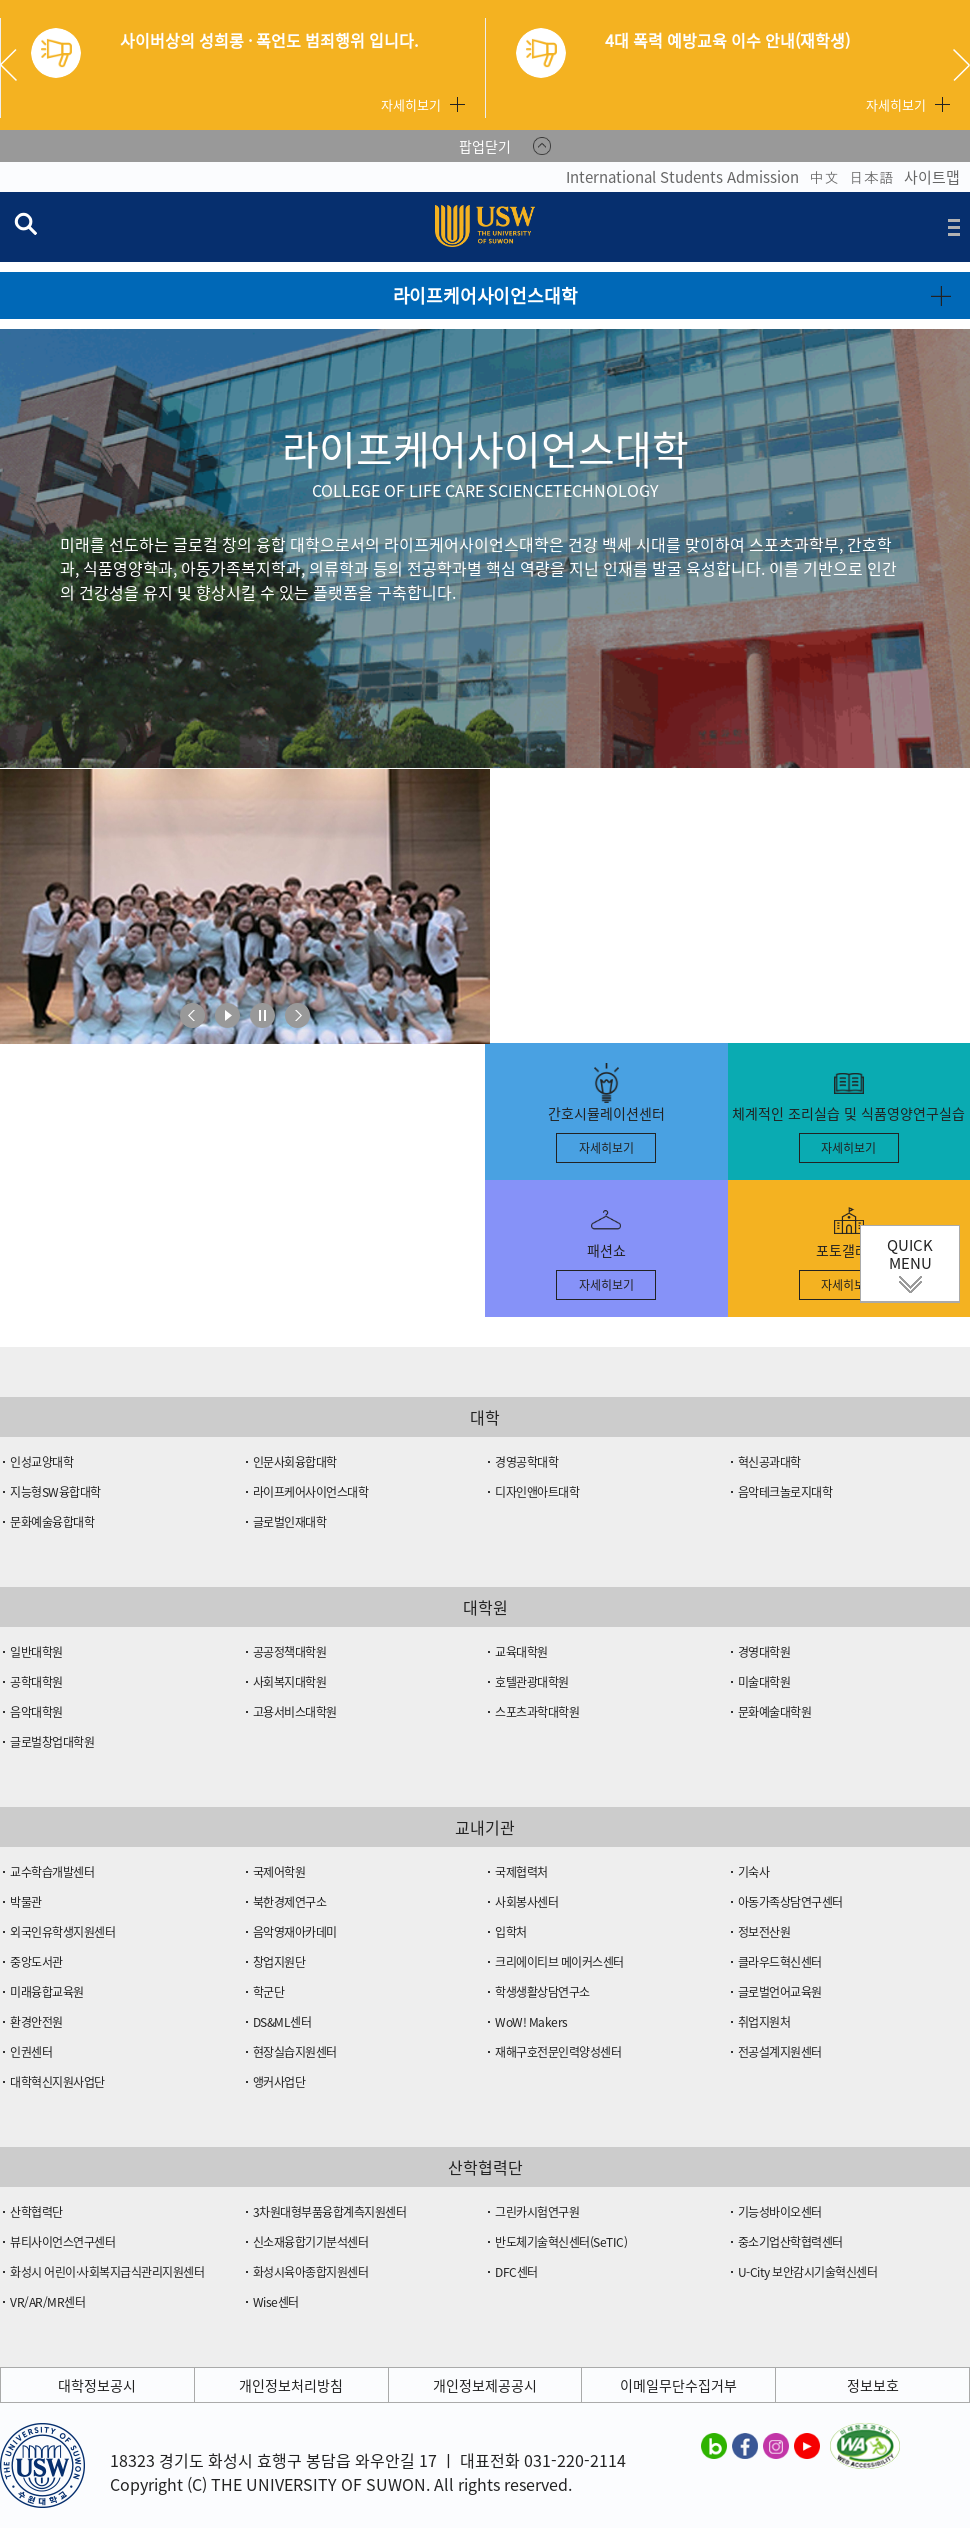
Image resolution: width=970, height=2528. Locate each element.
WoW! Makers (531, 2022)
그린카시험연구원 (537, 2212)
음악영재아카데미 (295, 1932)
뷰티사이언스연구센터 (62, 2242)
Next (961, 65)
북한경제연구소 (290, 1902)
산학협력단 (36, 2212)
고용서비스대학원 (295, 1712)
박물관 (26, 1902)
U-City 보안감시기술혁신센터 (808, 2272)
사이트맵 (932, 177)
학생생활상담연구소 (542, 1992)
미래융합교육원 (47, 1992)
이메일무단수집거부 (678, 2385)
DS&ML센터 (282, 2022)
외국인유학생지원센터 (62, 1932)
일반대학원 (36, 1652)
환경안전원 (36, 2022)
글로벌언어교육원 (780, 1992)
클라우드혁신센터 (780, 1962)
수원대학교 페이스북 (745, 2445)
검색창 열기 (25, 223)
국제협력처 (521, 1872)
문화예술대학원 (775, 1712)
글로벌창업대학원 (52, 1742)
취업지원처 (764, 2022)
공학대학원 (36, 1682)
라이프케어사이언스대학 (311, 1492)
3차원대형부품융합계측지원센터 (330, 2212)
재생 (227, 1015)
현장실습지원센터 (295, 2052)
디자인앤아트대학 (537, 1492)
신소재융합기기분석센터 (311, 2242)
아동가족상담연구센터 (790, 1902)
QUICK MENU (910, 1254)
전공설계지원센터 (780, 2052)
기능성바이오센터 (780, 2212)
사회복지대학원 (290, 1682)
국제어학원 (279, 1872)
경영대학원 (764, 1652)
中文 (824, 177)
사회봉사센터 (526, 1902)
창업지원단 (279, 1962)
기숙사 (754, 1872)
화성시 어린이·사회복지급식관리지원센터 (107, 2272)
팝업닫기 (485, 146)
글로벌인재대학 (290, 1522)
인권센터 (31, 2052)
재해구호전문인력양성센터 (558, 2052)
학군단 (269, 1992)
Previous (16, 65)
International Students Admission (682, 177)
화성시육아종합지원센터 (311, 2272)
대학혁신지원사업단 (57, 2082)
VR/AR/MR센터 (47, 2302)
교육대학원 (521, 1652)
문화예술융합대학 (52, 1522)
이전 (192, 1015)
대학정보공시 (97, 2385)
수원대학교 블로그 (714, 2445)
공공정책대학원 (290, 1652)
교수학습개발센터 (52, 1872)
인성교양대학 (41, 1462)
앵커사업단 (279, 2082)
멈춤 (262, 1015)
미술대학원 (764, 1682)
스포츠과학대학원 (537, 1712)
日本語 (871, 177)
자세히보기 (411, 104)
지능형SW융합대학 (55, 1492)
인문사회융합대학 (295, 1462)
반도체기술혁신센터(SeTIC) (561, 2242)
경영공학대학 (526, 1462)
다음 (297, 1015)
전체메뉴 (954, 227)
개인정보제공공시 (485, 2385)
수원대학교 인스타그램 (776, 2445)
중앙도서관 (36, 1962)
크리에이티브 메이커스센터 (559, 1962)
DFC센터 (516, 2272)
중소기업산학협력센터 (790, 2242)
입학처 (511, 1932)
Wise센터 (276, 2302)
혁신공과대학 (769, 1462)
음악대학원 (36, 1712)
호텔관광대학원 (532, 1682)
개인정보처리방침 (291, 2385)
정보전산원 (764, 1932)
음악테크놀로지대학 (785, 1492)
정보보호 (873, 2385)
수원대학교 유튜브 (807, 2445)
